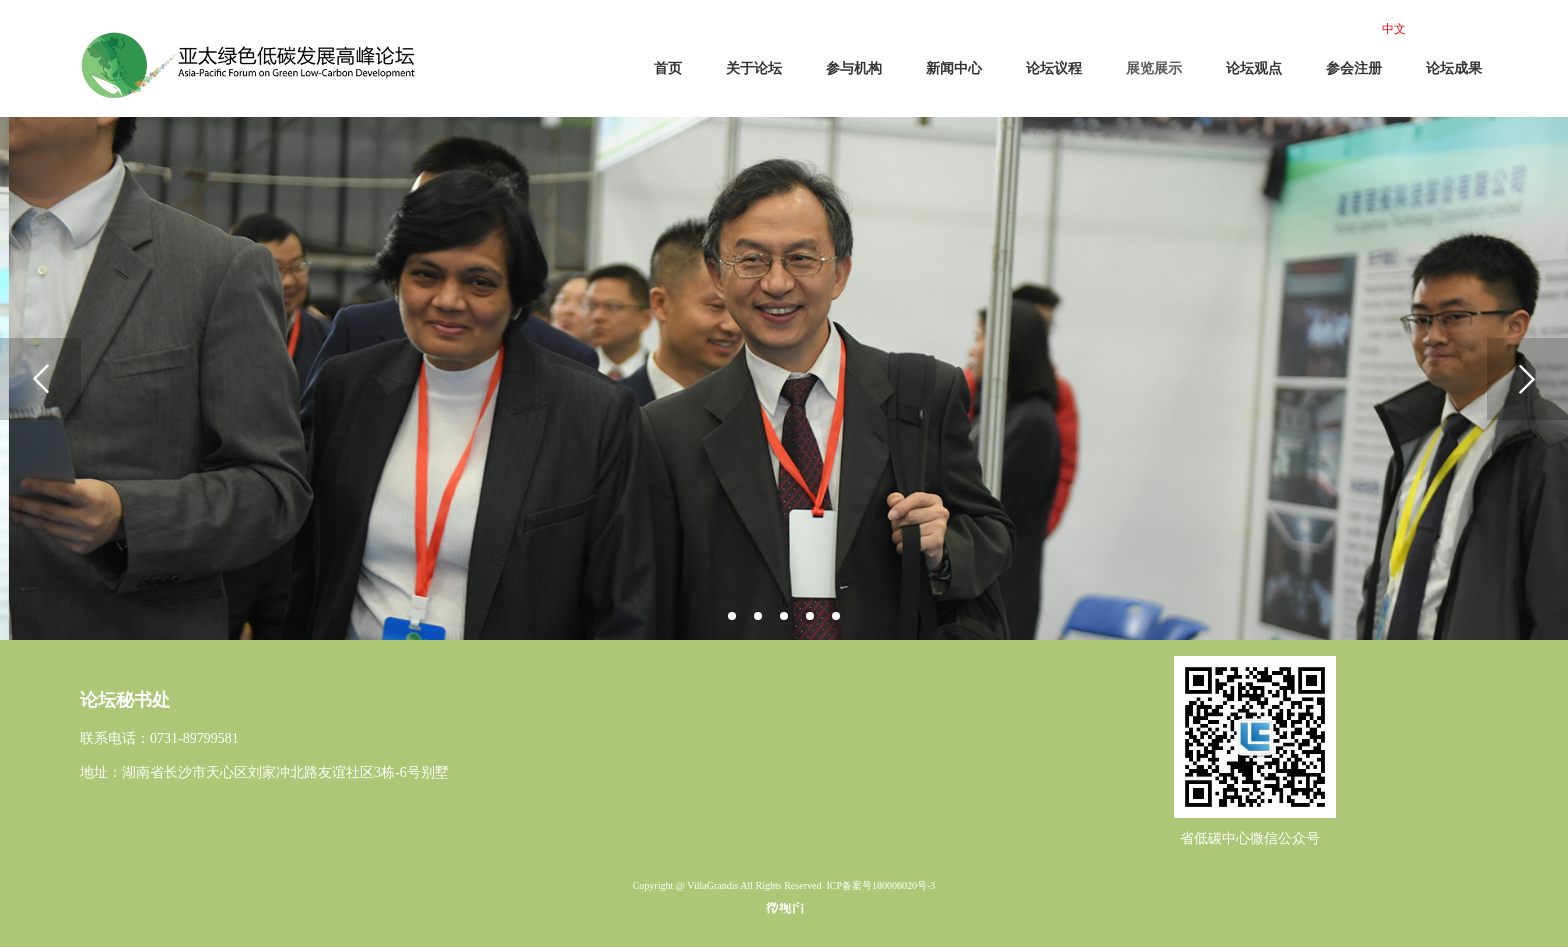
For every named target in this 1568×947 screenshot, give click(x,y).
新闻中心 (954, 68)
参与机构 (854, 68)
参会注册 (1354, 68)
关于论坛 (754, 68)
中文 (1394, 29)
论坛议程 (1054, 68)
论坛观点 (1254, 68)
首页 (668, 68)
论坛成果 (1454, 68)
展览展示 (1154, 68)
